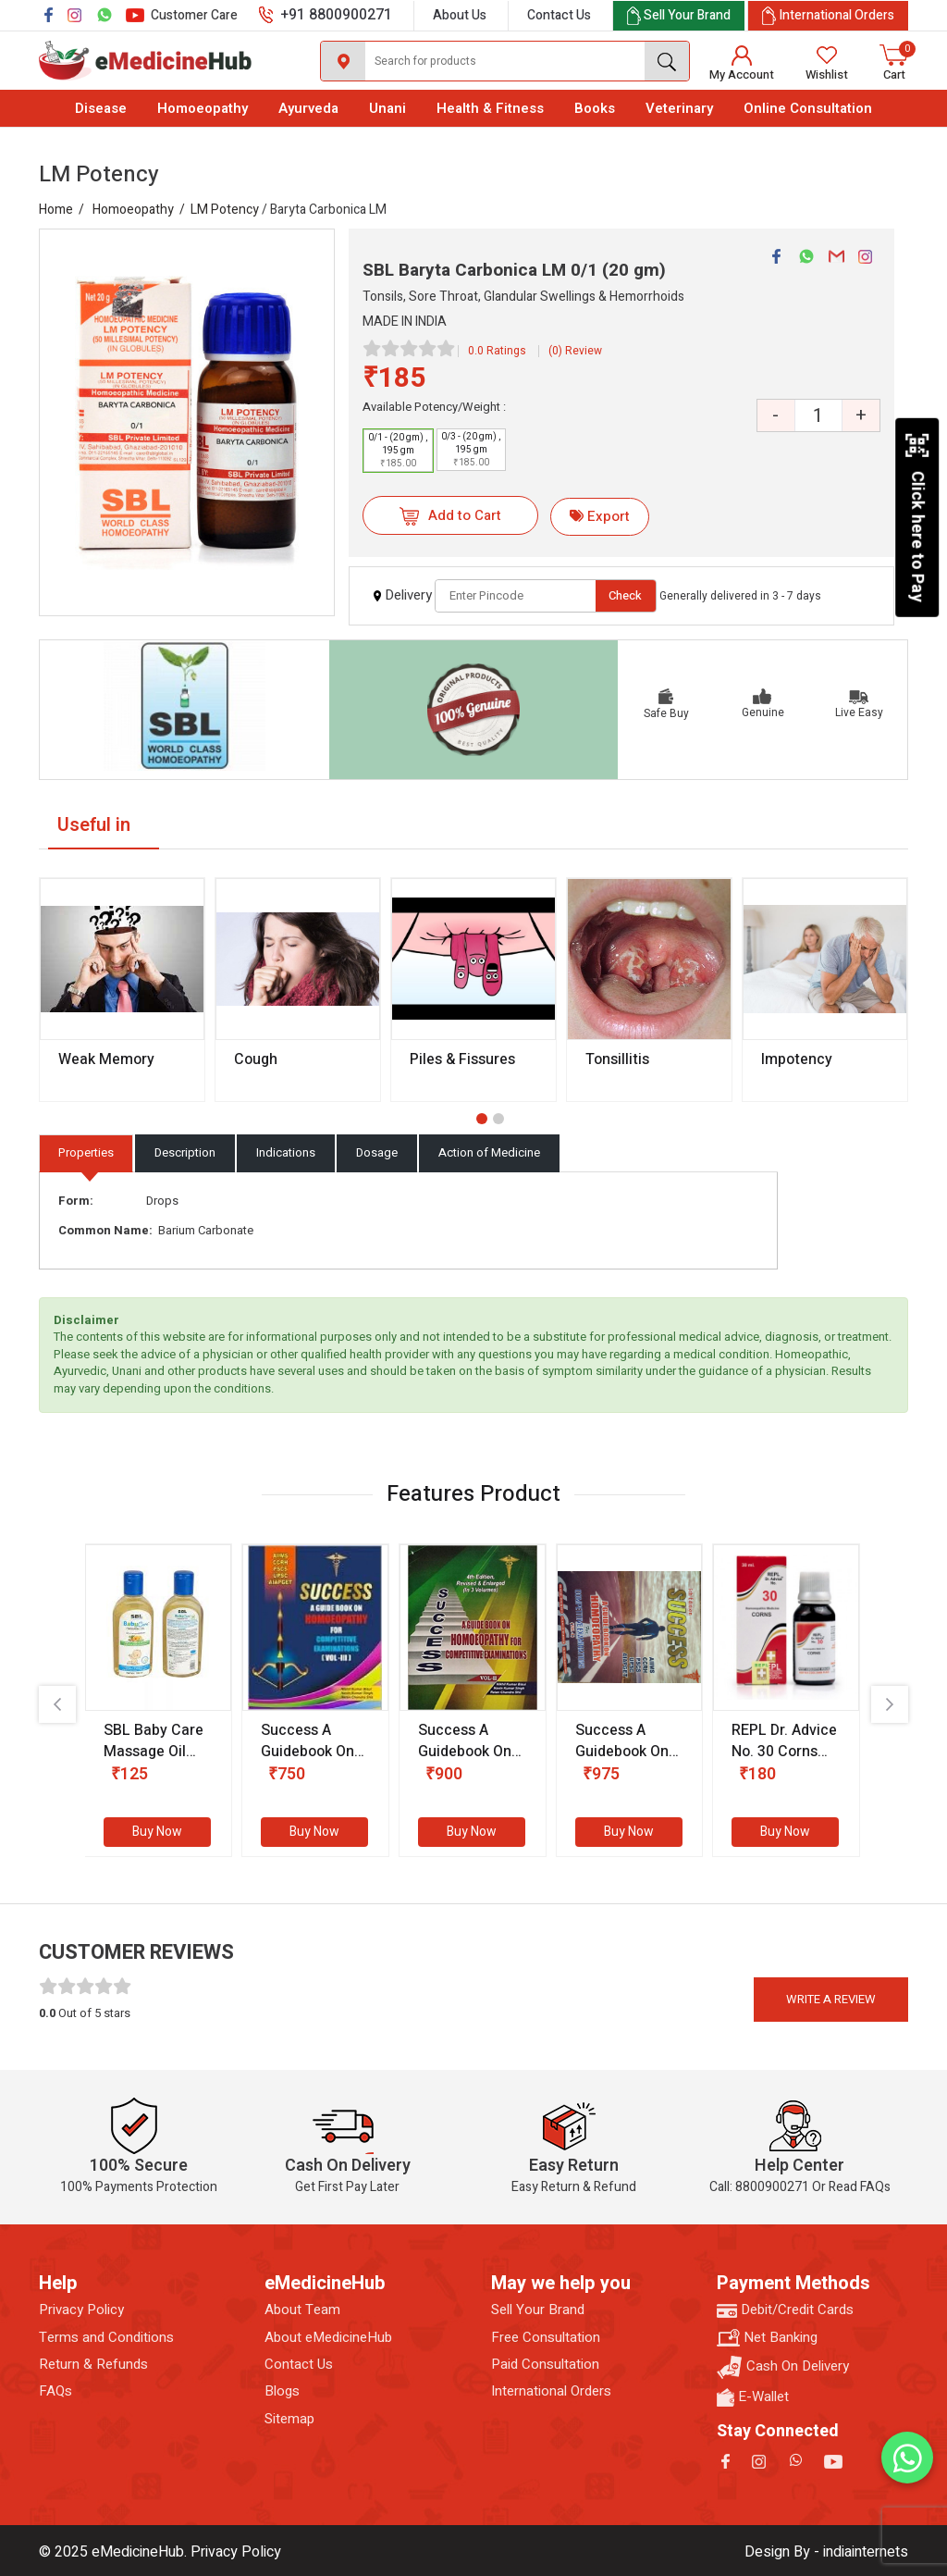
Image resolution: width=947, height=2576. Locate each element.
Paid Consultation (545, 2364)
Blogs (282, 2391)
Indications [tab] (285, 1152)
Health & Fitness (490, 108)
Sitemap (289, 2419)
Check (625, 595)
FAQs (55, 2391)
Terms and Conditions (106, 2337)
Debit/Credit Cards (785, 2310)
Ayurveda (308, 108)
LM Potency (225, 209)
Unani (387, 108)
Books (594, 108)
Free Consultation (545, 2337)
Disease (101, 108)
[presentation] (57, 1704)
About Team (302, 2310)
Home (56, 209)
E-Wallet (753, 2397)
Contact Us (559, 15)
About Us (459, 15)
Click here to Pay (916, 517)
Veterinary (679, 108)
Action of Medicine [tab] (489, 1152)
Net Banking (767, 2337)
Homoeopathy (202, 108)
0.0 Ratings (497, 350)
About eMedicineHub (328, 2337)
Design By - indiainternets (826, 2552)
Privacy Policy (81, 2310)
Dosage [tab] (377, 1152)
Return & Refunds (93, 2364)
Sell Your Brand (537, 2310)
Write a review (831, 1999)
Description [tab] (184, 1152)
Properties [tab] (86, 1152)
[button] (481, 1118)
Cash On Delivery (783, 2367)
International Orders (551, 2391)
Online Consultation (808, 108)
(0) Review (575, 350)
